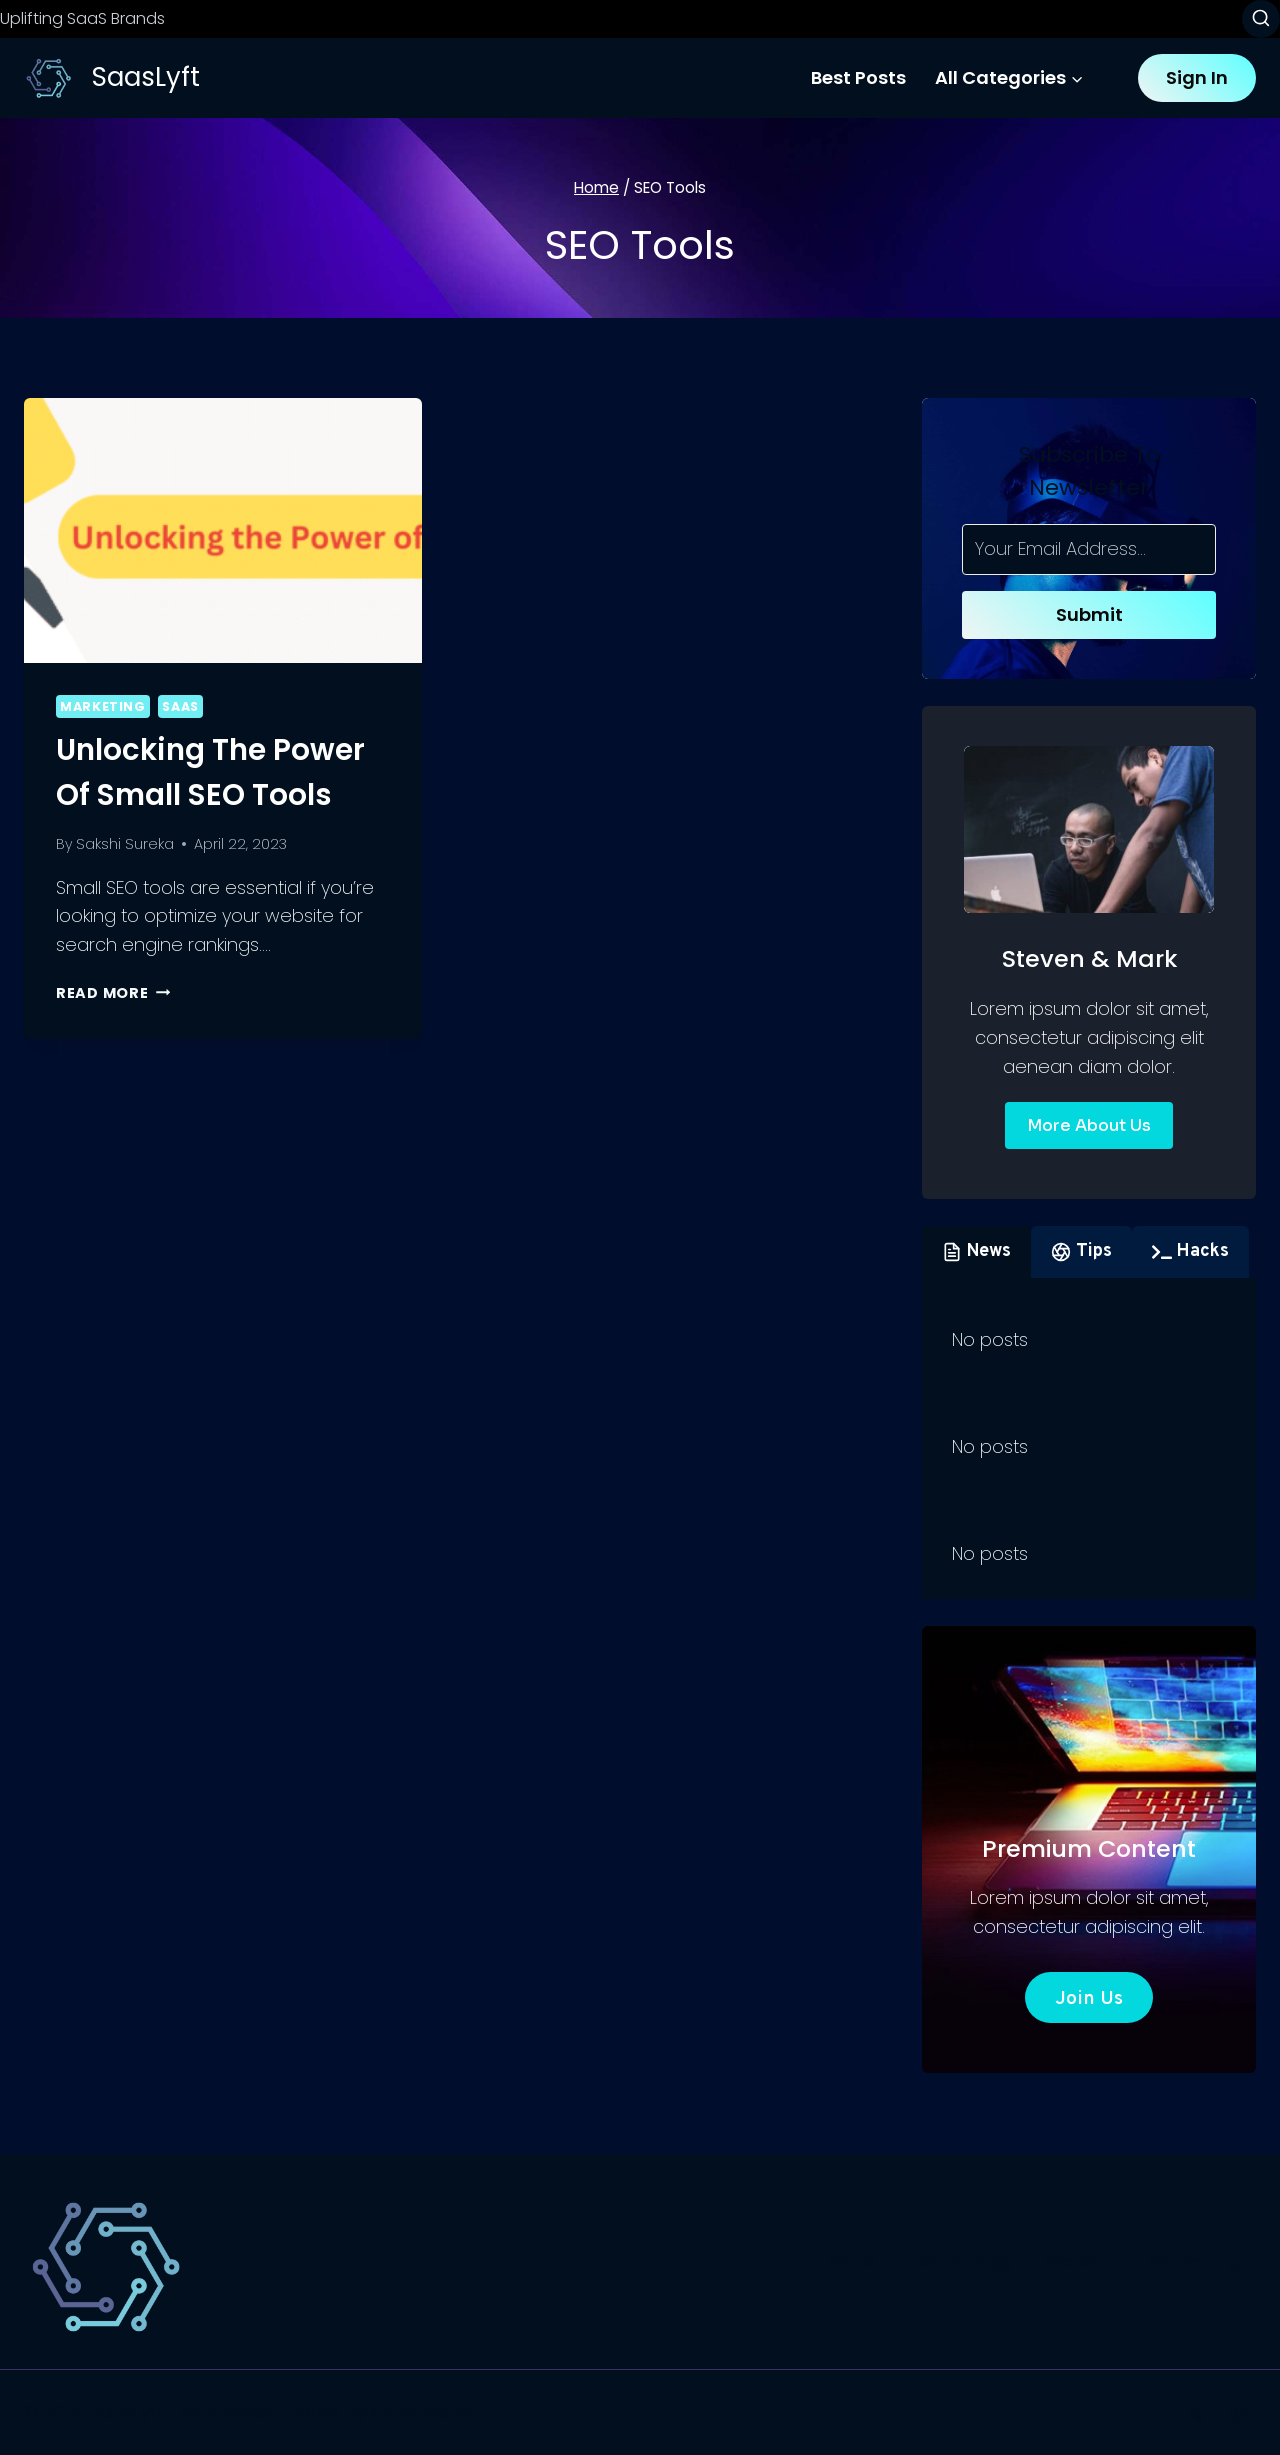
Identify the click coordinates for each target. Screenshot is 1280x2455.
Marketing (103, 706)
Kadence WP (426, 2411)
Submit (1089, 614)
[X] (1195, 2413)
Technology (959, 2261)
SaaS (180, 706)
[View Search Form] (1261, 19)
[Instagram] (1238, 2413)
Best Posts (858, 77)
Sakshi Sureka (125, 844)
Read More (113, 993)
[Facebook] (1152, 2413)
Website (1080, 2261)
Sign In (1197, 77)
